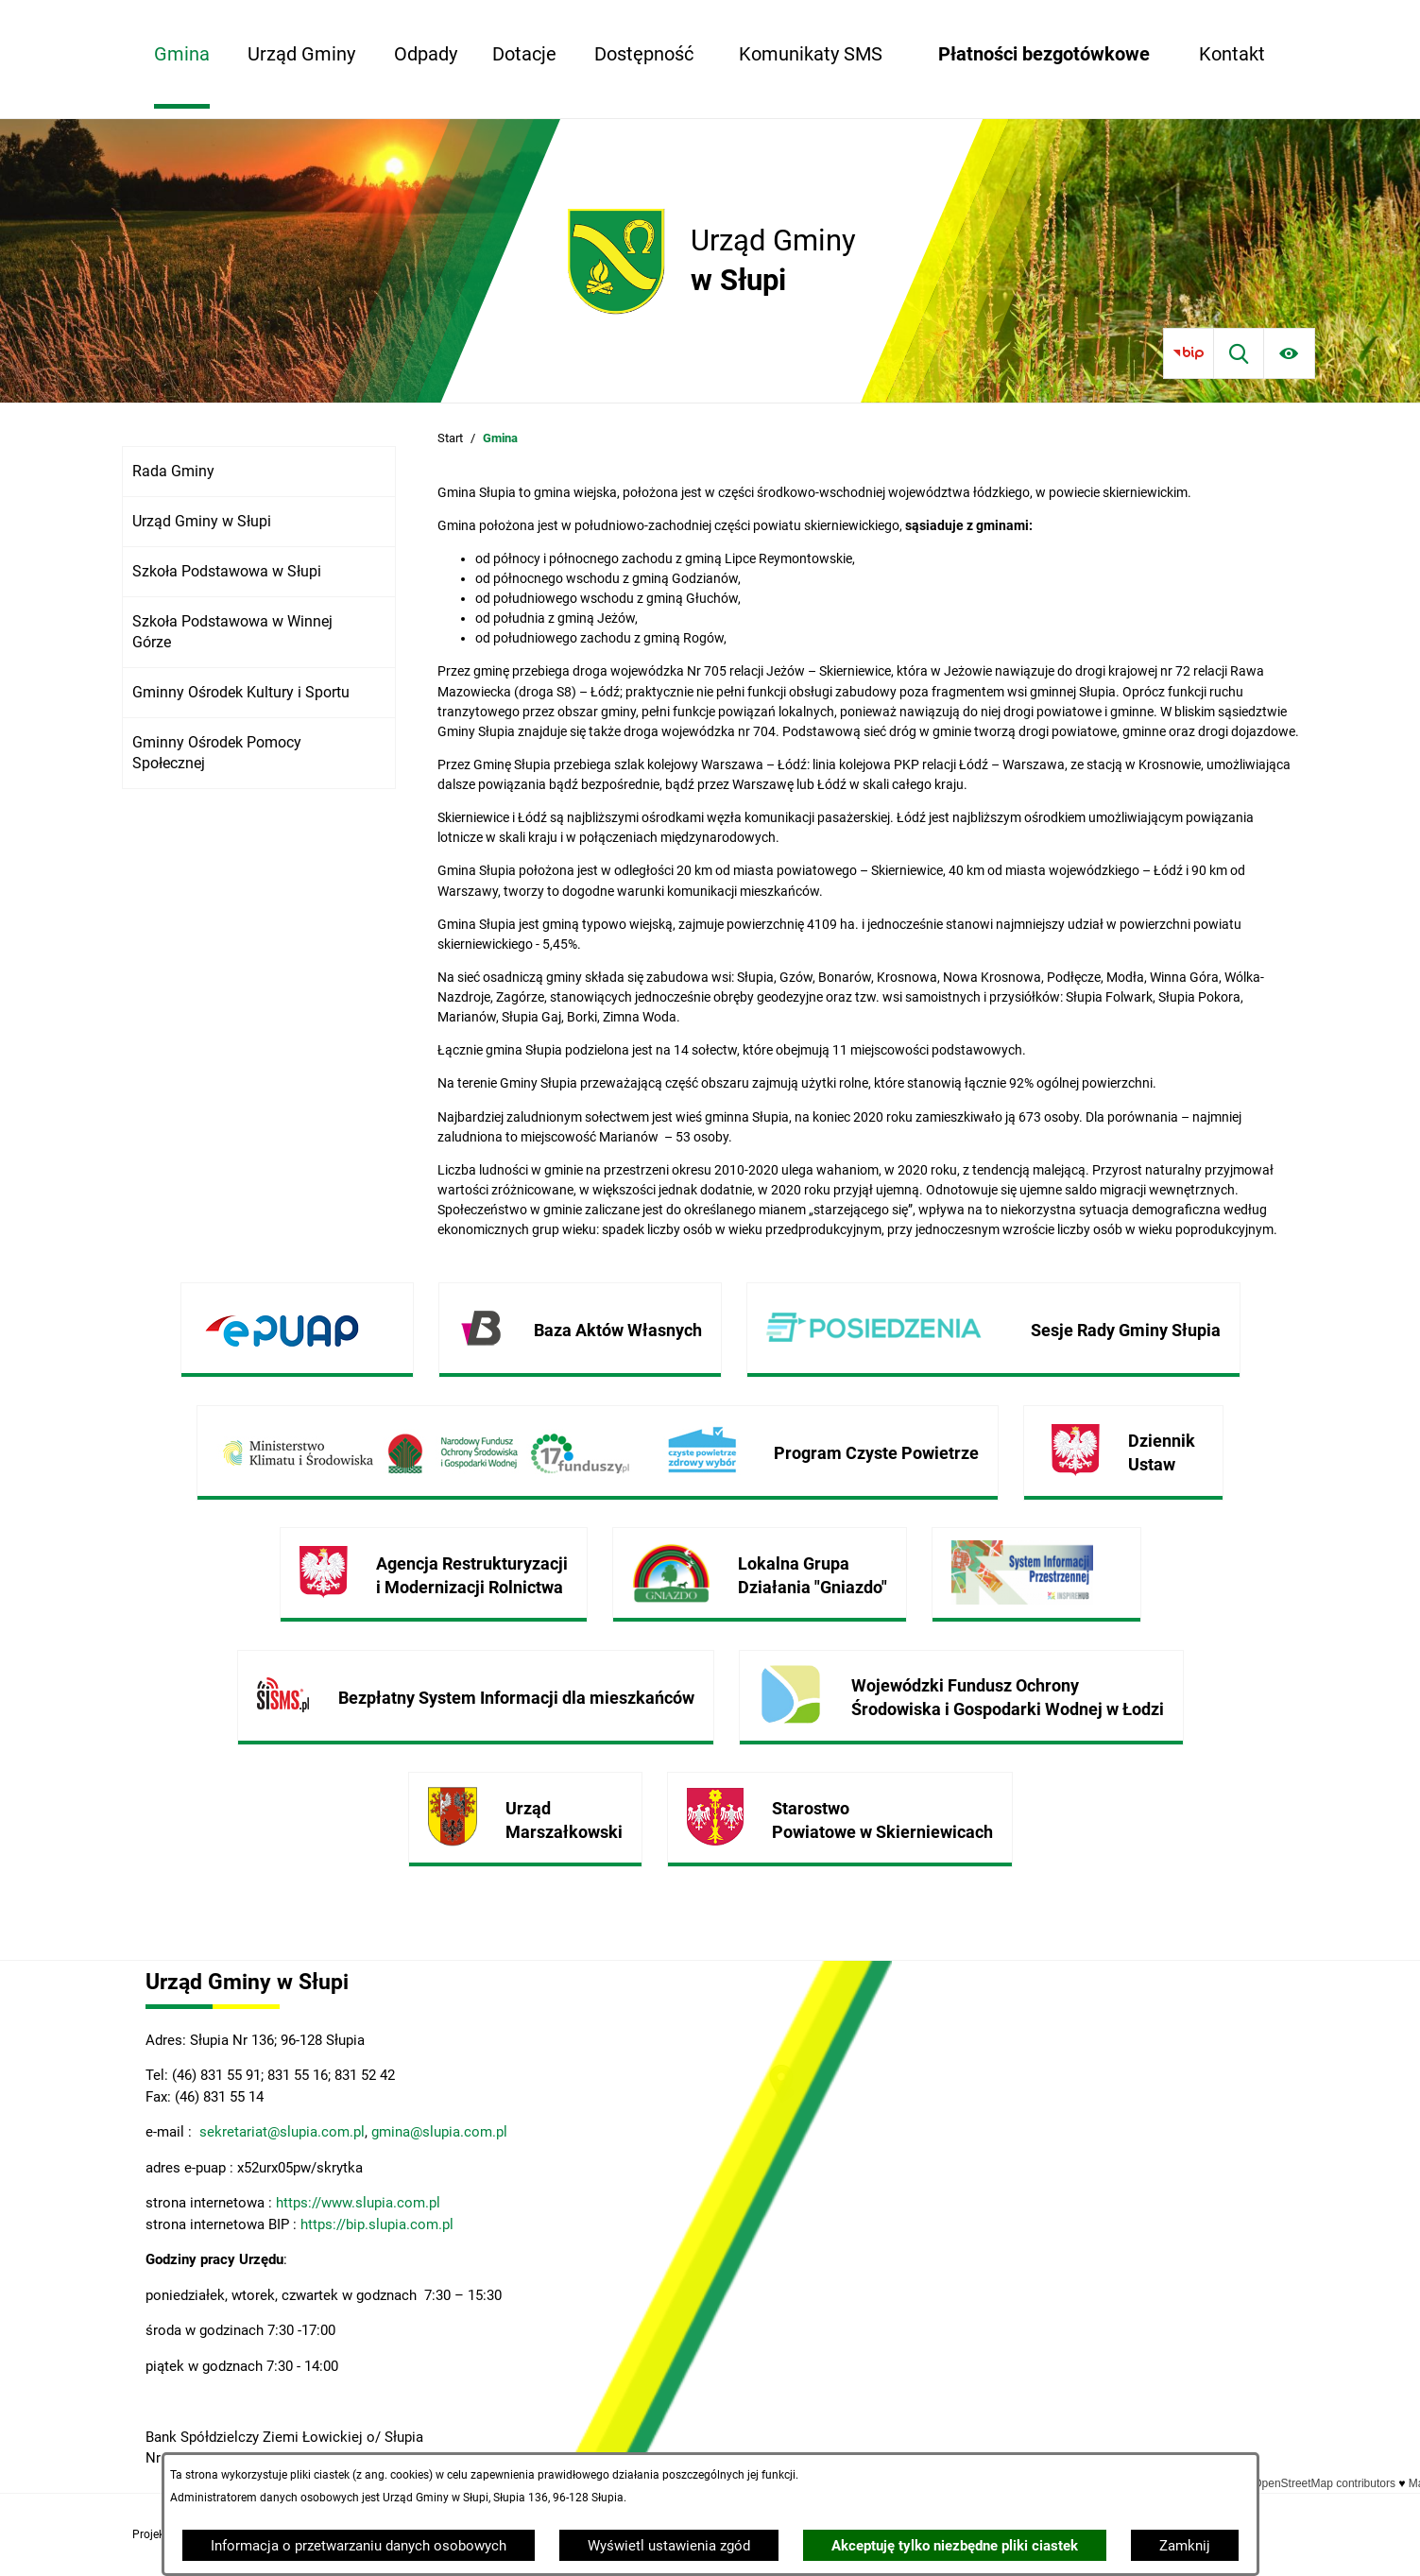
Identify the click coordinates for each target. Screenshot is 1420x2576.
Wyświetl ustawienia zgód (669, 2545)
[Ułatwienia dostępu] (1289, 353)
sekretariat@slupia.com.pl (280, 2131)
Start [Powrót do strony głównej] (450, 438)
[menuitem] (182, 54)
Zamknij (1184, 2545)
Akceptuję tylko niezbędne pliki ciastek (954, 2545)
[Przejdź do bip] (1188, 353)
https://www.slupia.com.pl (358, 2202)
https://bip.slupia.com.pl (378, 2224)
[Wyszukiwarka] (1239, 353)
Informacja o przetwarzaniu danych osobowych (358, 2545)
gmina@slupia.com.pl (439, 2131)
